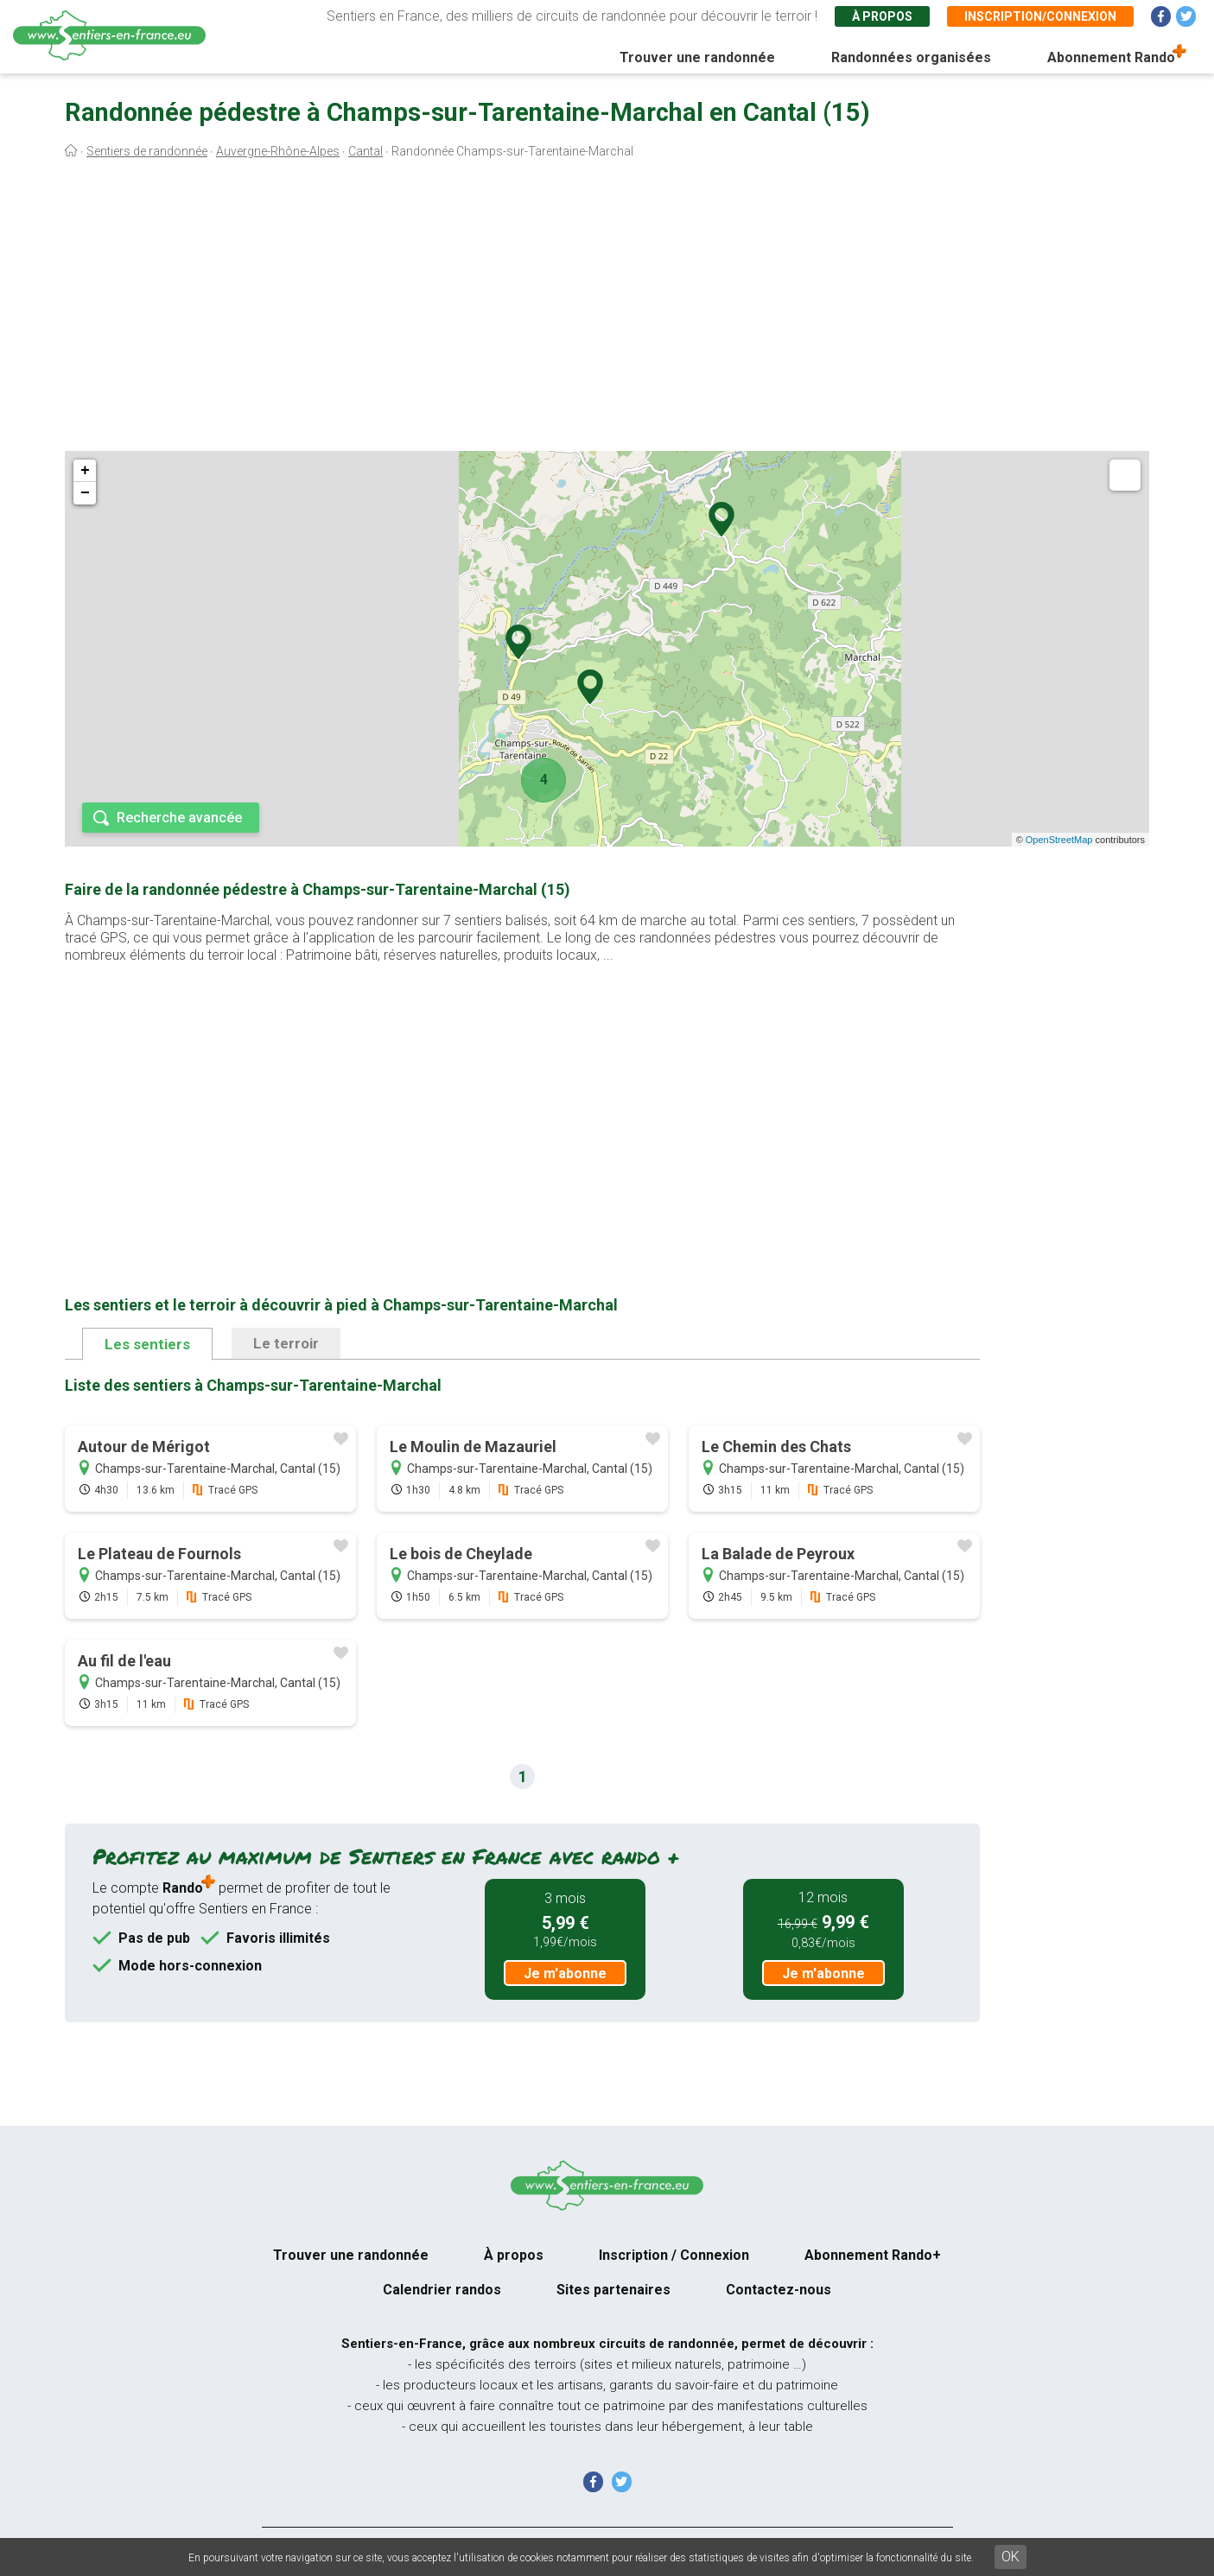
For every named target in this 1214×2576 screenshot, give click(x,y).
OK (1010, 2556)
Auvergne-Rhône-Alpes (278, 151)
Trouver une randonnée (697, 57)
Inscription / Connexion (674, 2255)
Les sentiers (147, 1344)
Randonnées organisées (911, 57)
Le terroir (286, 1343)
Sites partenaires (613, 2289)
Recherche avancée (179, 817)
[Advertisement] (607, 309)
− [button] (85, 493)
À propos (882, 16)
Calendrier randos (442, 2289)
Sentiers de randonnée (146, 151)
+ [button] (85, 470)
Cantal (365, 151)
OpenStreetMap (1059, 839)
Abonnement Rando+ (872, 2255)
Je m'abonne (565, 1973)
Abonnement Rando (1111, 57)
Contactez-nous (778, 2289)
